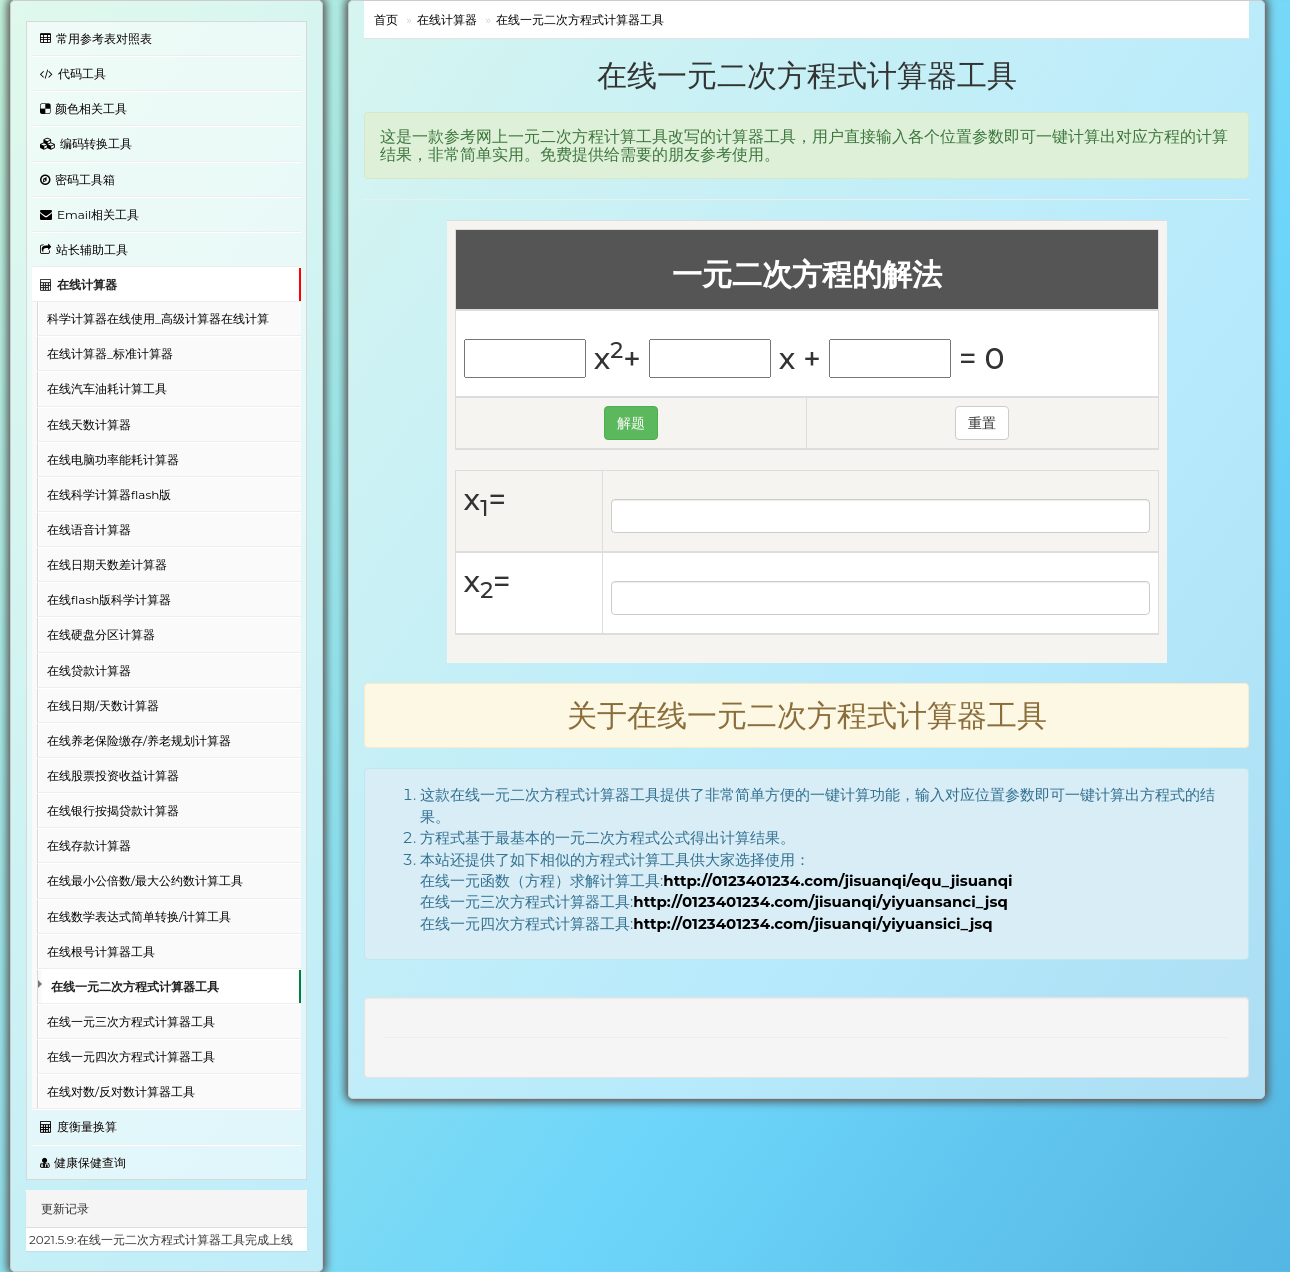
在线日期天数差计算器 (107, 564)
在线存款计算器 (89, 845)
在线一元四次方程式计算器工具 (131, 1056)
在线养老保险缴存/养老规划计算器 (139, 740)
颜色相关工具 (83, 108)
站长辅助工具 (84, 249)
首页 (386, 19)
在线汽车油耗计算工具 (107, 388)
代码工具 (73, 73)
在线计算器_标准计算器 (110, 353)
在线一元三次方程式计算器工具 (131, 1021)
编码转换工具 (86, 143)
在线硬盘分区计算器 (101, 634)
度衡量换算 (78, 1126)
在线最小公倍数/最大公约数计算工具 (145, 880)
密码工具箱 (77, 179)
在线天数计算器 (89, 424)
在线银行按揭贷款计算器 (113, 810)
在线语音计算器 (89, 529)
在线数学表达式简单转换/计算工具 (139, 916)
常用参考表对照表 (96, 38)
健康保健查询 (83, 1162)
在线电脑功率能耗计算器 (113, 459)
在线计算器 (78, 284)
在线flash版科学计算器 (109, 599)
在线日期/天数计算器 (103, 705)
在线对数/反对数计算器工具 (121, 1091)
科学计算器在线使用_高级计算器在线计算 (158, 318)
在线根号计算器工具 (101, 951)
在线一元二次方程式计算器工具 (135, 986)
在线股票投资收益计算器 (113, 775)
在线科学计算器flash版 (109, 494)
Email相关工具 (89, 214)
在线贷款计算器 (89, 670)
